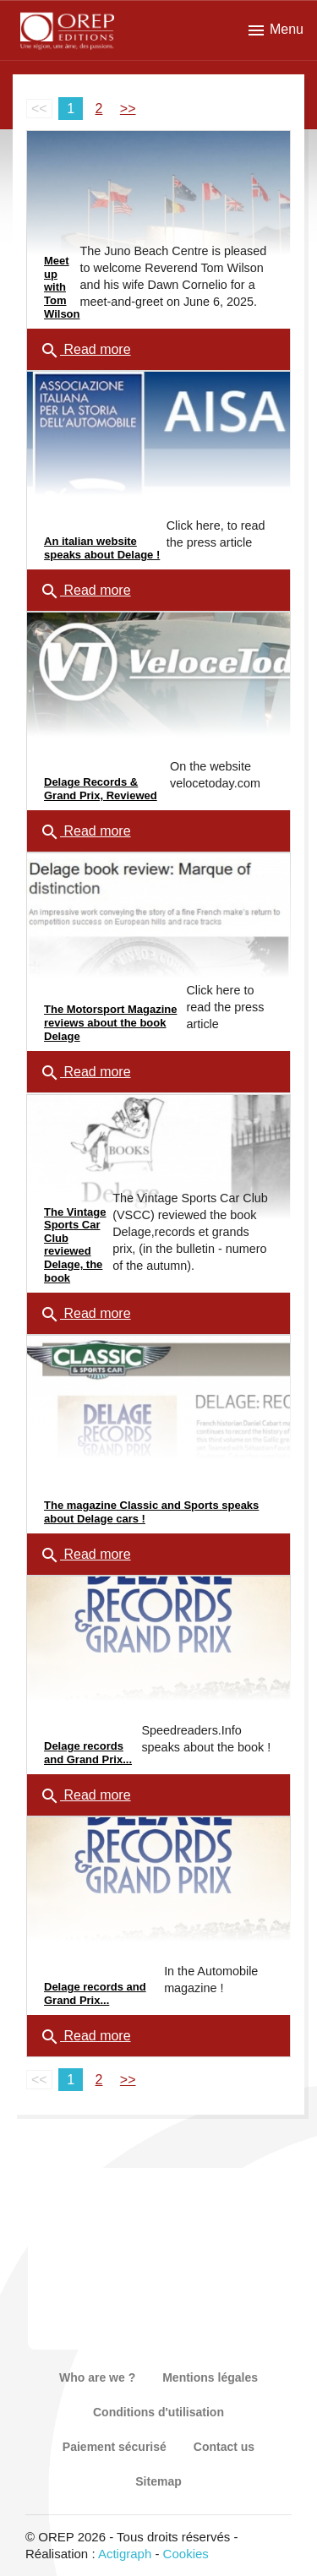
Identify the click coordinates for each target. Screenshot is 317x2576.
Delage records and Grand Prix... (88, 1753)
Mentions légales (210, 2377)
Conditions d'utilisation (158, 2412)
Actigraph (124, 2553)
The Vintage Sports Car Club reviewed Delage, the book (75, 1245)
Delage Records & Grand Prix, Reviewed (100, 789)
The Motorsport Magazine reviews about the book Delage (110, 1022)
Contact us (224, 2446)
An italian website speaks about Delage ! (102, 548)
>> (128, 108)
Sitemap (158, 2481)
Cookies (186, 2553)
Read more (85, 350)
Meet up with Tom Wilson (62, 286)
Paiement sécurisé (115, 2446)
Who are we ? (97, 2377)
